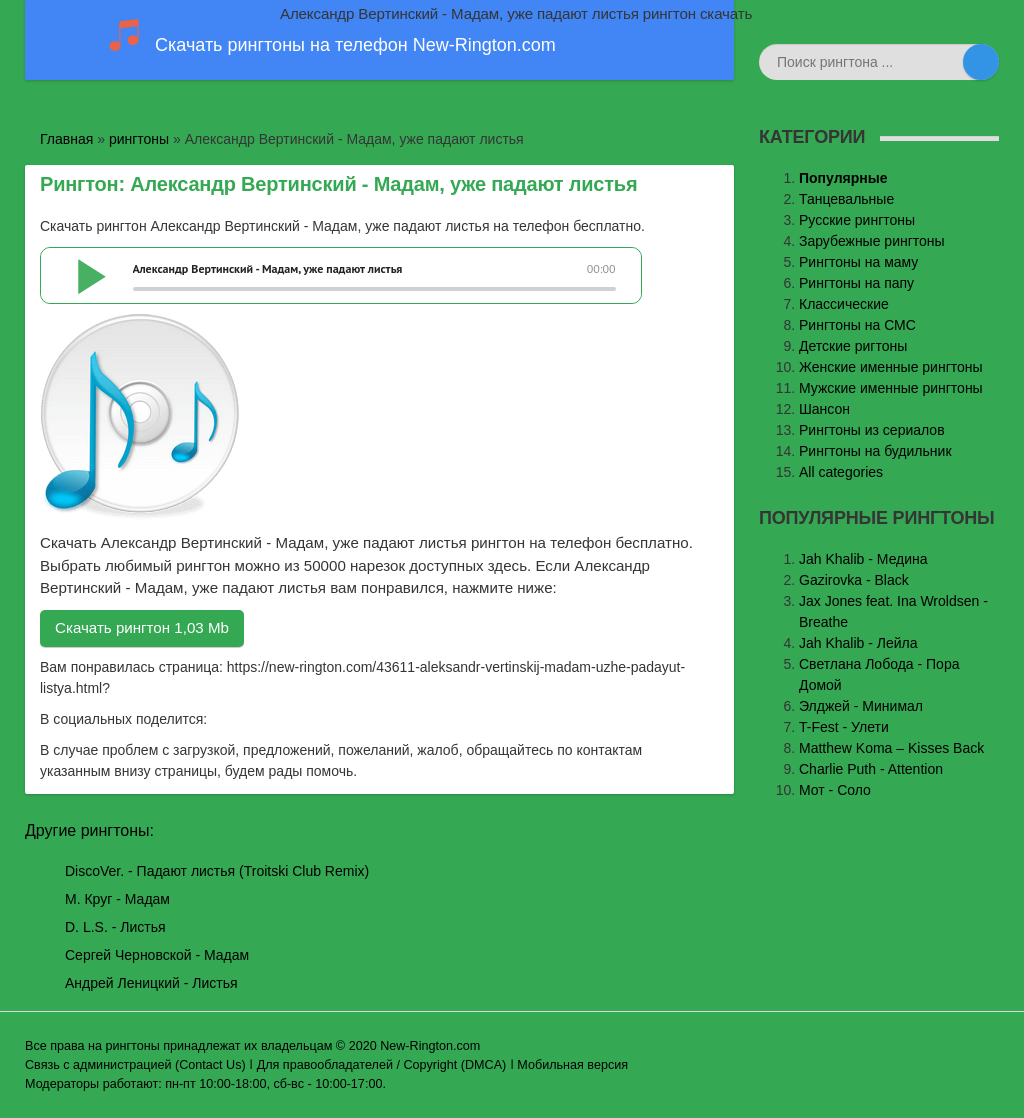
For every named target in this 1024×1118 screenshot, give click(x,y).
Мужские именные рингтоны (891, 388)
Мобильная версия (572, 1065)
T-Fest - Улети (844, 727)
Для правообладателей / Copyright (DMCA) (382, 1065)
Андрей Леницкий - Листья (151, 983)
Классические (844, 304)
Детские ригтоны (853, 346)
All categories (841, 472)
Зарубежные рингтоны (872, 241)
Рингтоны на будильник (875, 451)
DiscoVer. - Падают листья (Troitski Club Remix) (217, 871)
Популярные (843, 178)
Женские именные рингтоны (891, 367)
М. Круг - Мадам (117, 899)
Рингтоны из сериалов (872, 430)
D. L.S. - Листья (115, 927)
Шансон (824, 409)
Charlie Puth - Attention (871, 769)
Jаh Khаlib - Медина (863, 559)
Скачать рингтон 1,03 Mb (142, 627)
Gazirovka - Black (854, 580)
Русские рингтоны (857, 220)
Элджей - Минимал (861, 706)
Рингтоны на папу (856, 283)
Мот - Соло (835, 790)
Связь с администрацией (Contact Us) (135, 1065)
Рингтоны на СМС (857, 325)
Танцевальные (846, 199)
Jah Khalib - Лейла (858, 643)
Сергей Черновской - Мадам (157, 955)
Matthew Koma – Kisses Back (891, 748)
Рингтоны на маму (858, 262)
